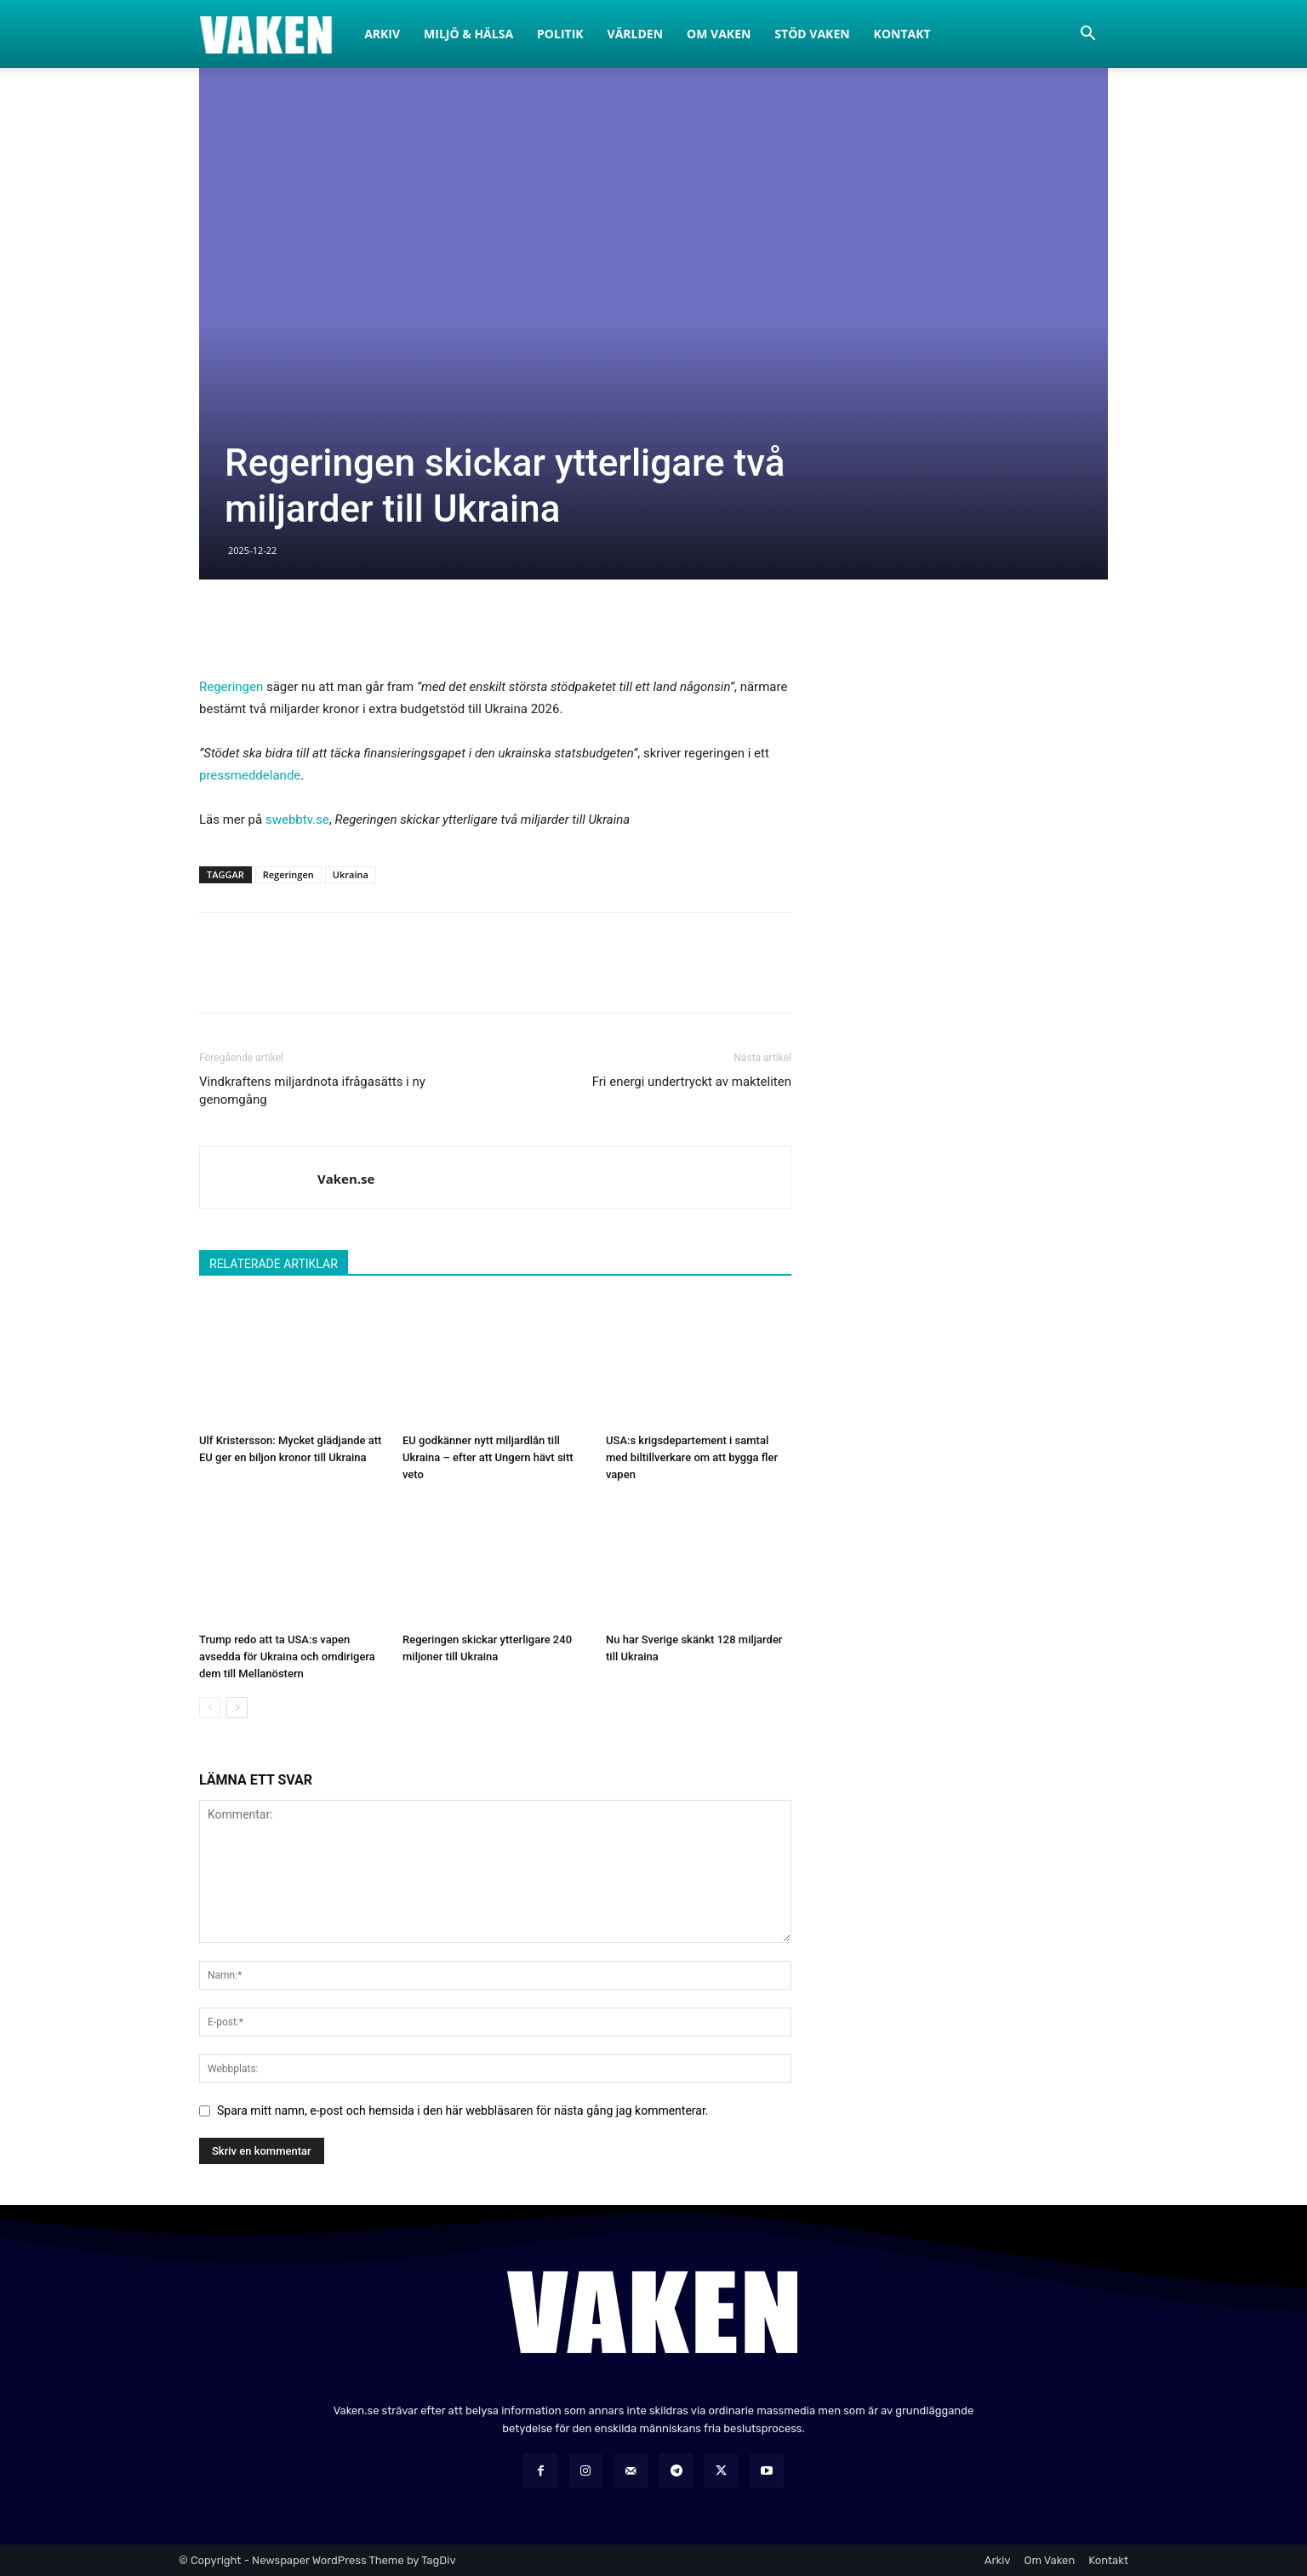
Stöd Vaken (811, 34)
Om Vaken (719, 34)
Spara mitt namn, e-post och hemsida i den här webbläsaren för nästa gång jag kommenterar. (463, 2110)
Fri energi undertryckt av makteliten (691, 1081)
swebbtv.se (297, 819)
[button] (1087, 35)
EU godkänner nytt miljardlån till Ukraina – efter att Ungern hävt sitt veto (488, 1457)
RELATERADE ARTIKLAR (273, 1264)
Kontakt (902, 34)
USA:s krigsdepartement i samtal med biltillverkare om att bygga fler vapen (692, 1457)
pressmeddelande (249, 775)
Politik (560, 34)
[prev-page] (209, 1707)
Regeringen (231, 686)
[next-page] (237, 1707)
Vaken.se (345, 1178)
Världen (636, 34)
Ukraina (350, 874)
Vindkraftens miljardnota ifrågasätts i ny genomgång (312, 1090)
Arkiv (382, 34)
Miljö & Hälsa (468, 34)
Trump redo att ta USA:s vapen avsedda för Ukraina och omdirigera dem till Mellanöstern (287, 1656)
